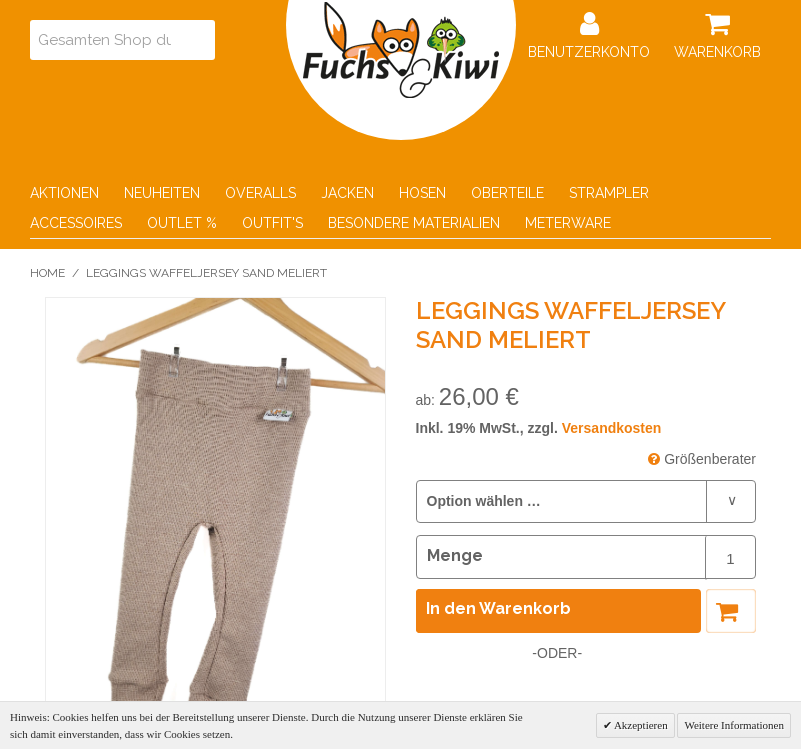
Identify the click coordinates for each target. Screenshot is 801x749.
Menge (455, 555)
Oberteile (507, 193)
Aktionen (64, 193)
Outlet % (182, 223)
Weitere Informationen (734, 725)
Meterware (568, 223)
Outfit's (272, 223)
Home (47, 273)
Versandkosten (612, 428)
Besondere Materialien (414, 223)
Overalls (260, 193)
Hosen (422, 193)
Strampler (609, 193)
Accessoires (76, 223)
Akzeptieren (640, 725)
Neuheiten (162, 193)
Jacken (347, 193)
